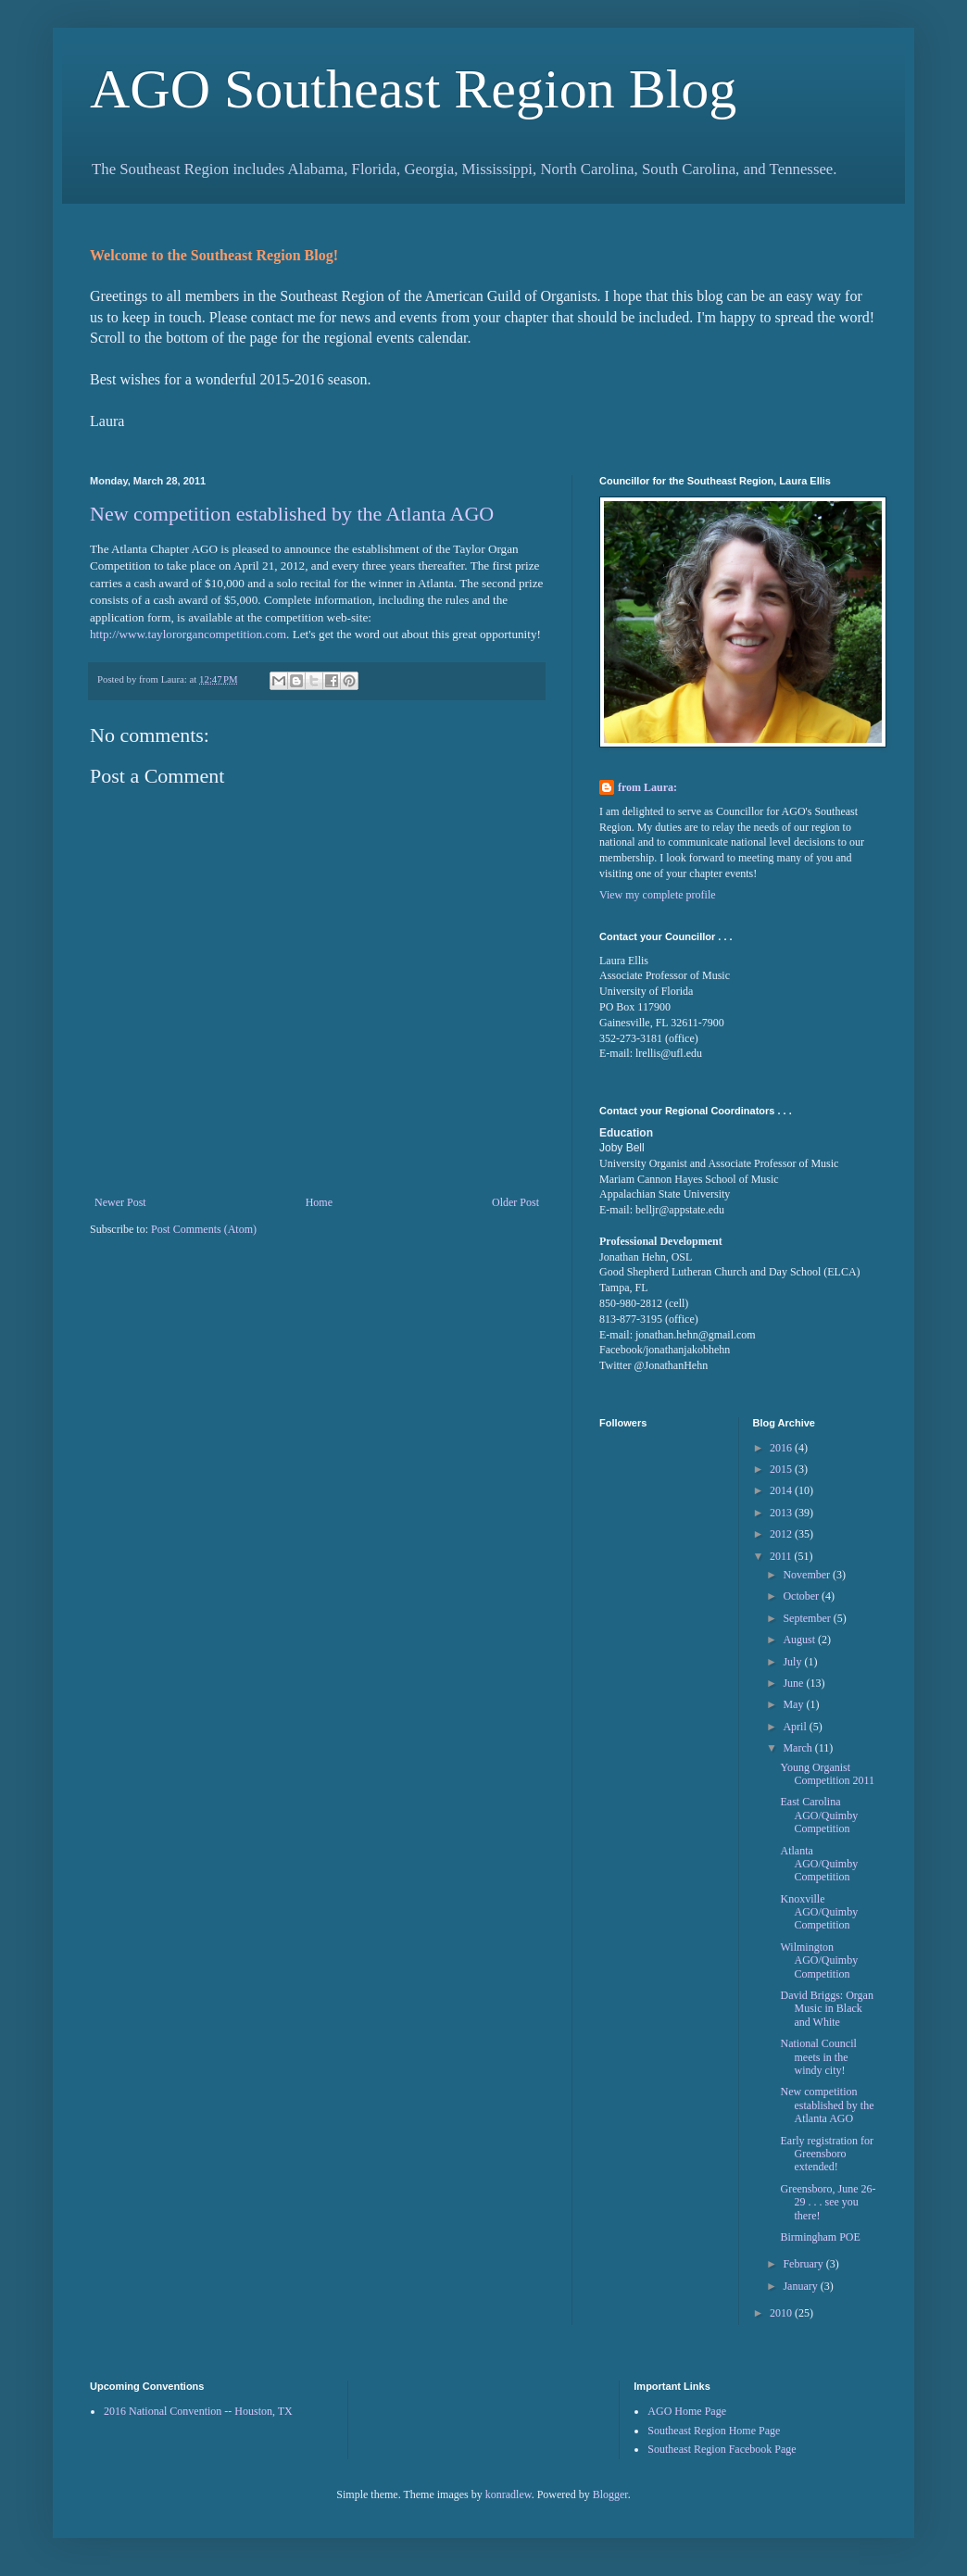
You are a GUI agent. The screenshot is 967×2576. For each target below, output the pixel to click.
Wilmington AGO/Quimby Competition (819, 1960)
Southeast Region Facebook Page (721, 2449)
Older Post (515, 1202)
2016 (782, 1447)
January (801, 2286)
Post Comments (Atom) (204, 1229)
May (794, 1704)
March (798, 1747)
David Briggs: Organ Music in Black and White (826, 2009)
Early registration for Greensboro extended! (826, 2154)
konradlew (508, 2494)
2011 (782, 1556)
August (800, 1639)
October (802, 1596)
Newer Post (120, 1202)
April (796, 1726)
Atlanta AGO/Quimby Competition (819, 1864)
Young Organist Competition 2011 (827, 1774)
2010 (782, 2312)
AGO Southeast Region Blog (413, 88)
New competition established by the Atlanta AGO (292, 513)
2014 (782, 1490)
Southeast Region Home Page (713, 2430)
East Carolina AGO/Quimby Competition (819, 1815)
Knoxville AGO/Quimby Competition (819, 1912)
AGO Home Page (686, 2411)
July (793, 1661)
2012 (782, 1533)
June (794, 1683)
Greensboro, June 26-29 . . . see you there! (827, 2202)
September (808, 1618)
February (804, 2263)
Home (319, 1202)
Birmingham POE (820, 2236)
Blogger (610, 2494)
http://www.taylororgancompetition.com (188, 634)
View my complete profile (657, 894)
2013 (782, 1512)
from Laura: (647, 787)
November (808, 1574)
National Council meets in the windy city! (818, 2057)
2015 (782, 1469)
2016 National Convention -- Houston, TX (198, 2411)
